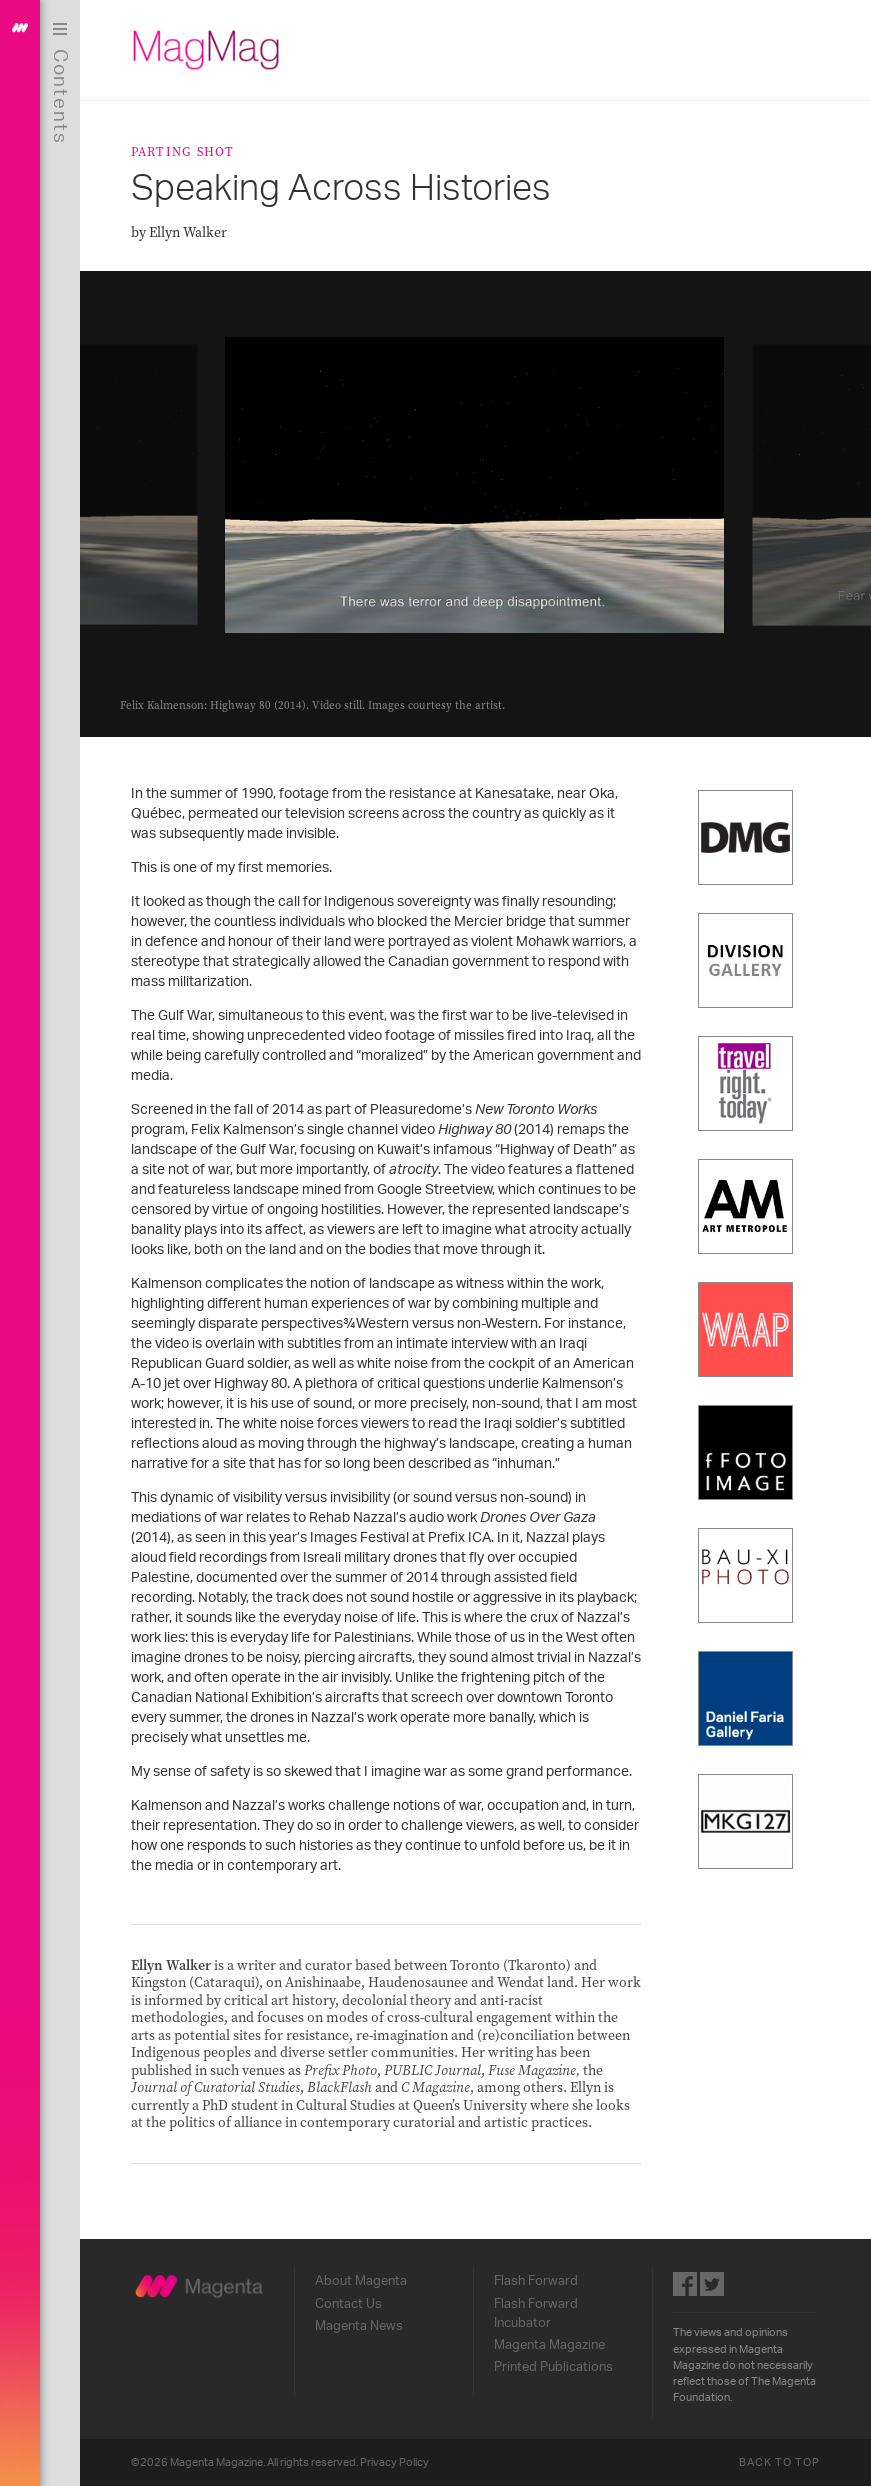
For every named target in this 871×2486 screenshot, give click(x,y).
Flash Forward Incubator (536, 2313)
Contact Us (348, 2304)
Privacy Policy (394, 2462)
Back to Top (780, 2462)
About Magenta (361, 2281)
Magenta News (359, 2326)
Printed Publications (553, 2367)
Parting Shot (183, 151)
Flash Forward (536, 2281)
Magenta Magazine (549, 2345)
